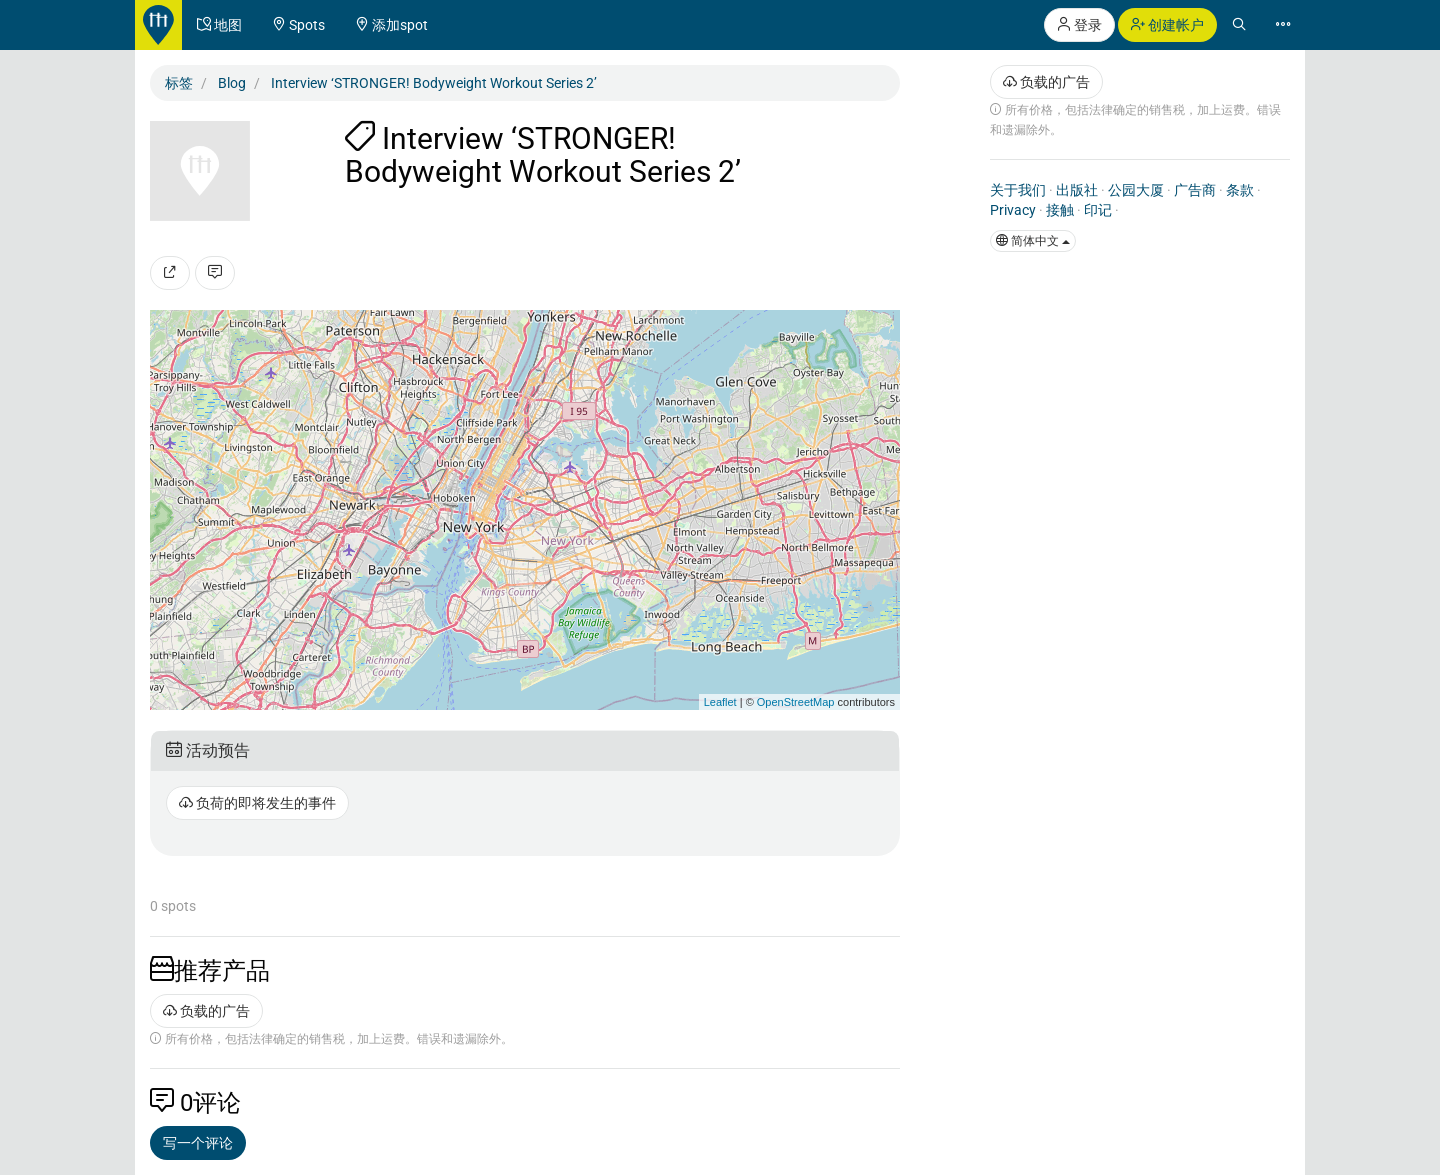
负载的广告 (206, 1011)
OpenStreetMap (796, 702)
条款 (1240, 190)
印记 (1098, 210)
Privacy (1013, 210)
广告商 (1195, 190)
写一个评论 (198, 1143)
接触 (1060, 210)
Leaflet (720, 702)
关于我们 (1018, 190)
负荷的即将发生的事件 (257, 803)
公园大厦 (1136, 190)
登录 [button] (1079, 25)
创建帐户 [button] (1167, 25)
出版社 (1077, 190)
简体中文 (1033, 241)
